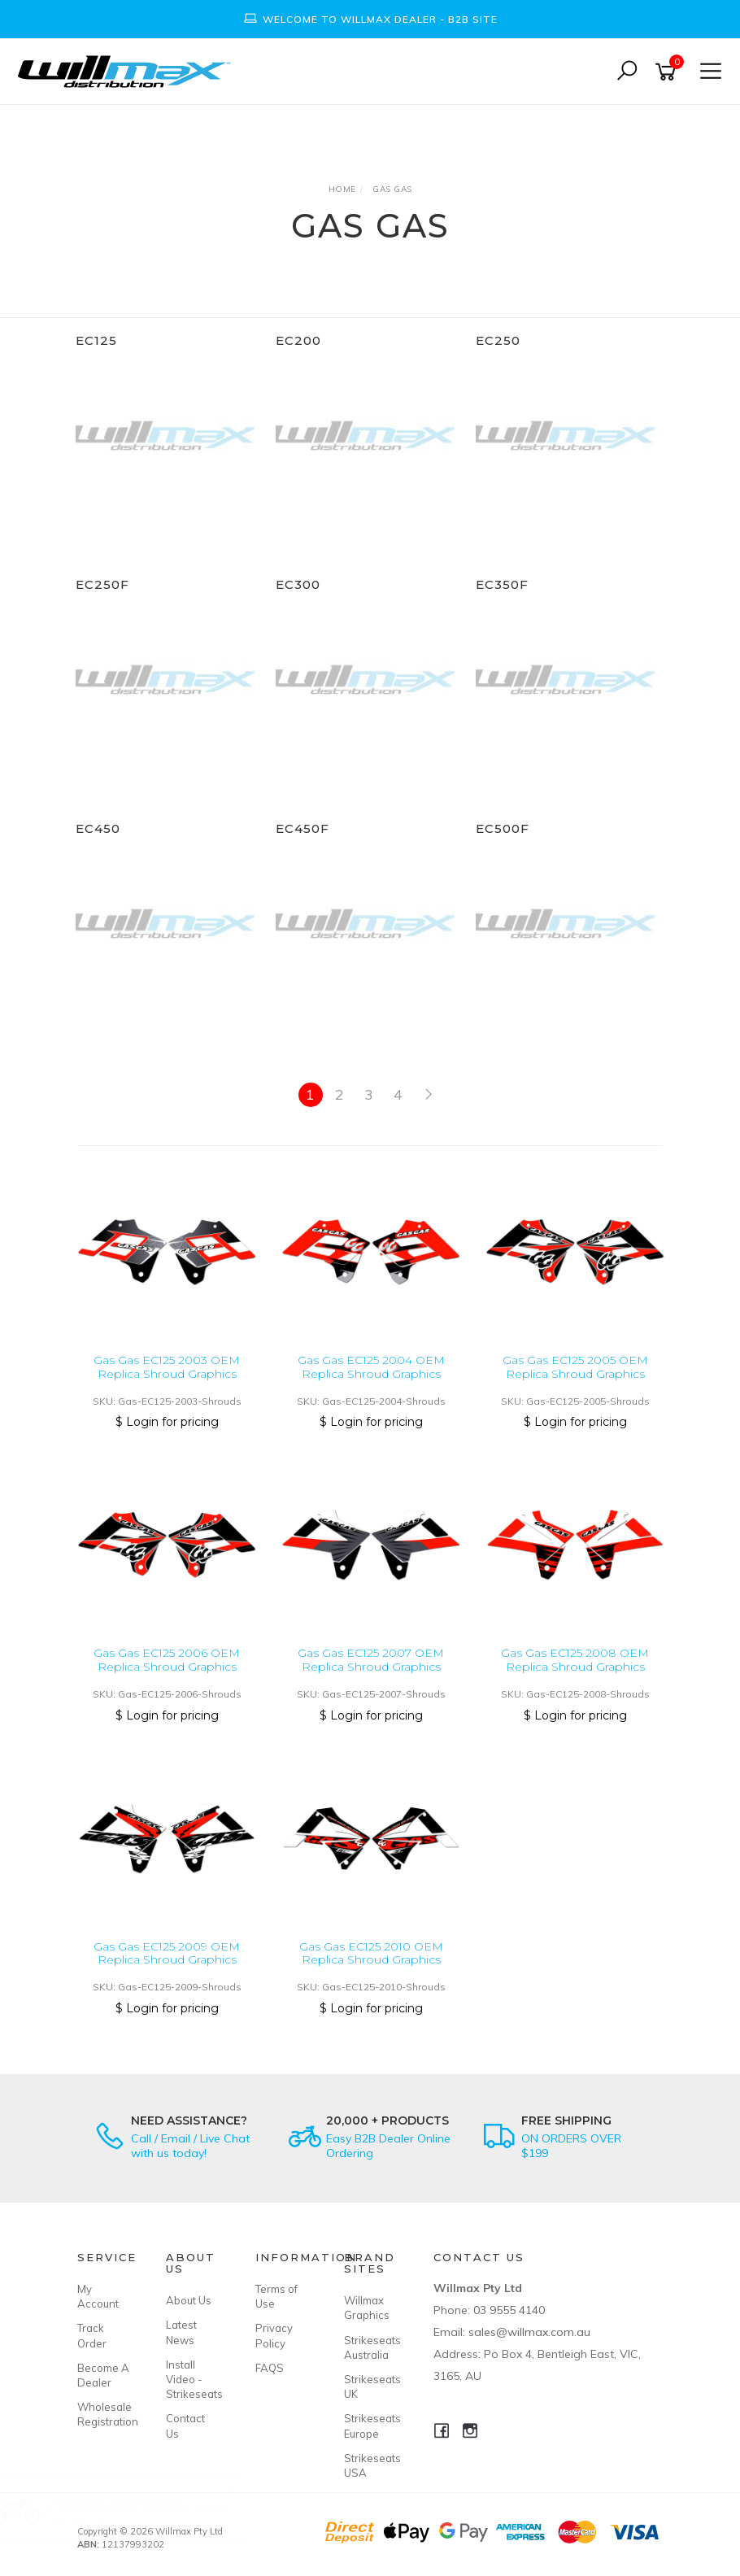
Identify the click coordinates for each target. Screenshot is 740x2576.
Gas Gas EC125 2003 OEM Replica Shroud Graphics (167, 1367)
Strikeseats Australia (370, 2347)
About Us (188, 2300)
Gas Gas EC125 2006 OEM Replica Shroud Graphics (167, 1659)
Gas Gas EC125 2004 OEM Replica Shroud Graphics (371, 1367)
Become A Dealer (103, 2375)
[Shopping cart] (668, 72)
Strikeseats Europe (370, 2425)
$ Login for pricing (167, 1421)
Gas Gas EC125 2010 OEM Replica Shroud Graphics (371, 1953)
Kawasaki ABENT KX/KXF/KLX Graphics (157, 2508)
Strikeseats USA (370, 2465)
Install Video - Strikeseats (192, 2379)
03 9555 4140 (509, 2310)
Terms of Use (276, 2296)
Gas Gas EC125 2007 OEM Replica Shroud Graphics (371, 1659)
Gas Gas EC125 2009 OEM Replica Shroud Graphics (167, 1953)
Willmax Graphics (367, 2307)
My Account (98, 2296)
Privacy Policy (274, 2335)
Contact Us (185, 2425)
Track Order (92, 2335)
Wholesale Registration (103, 2414)
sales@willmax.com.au (529, 2332)
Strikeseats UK (370, 2386)
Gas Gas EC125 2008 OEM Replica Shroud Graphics (575, 1659)
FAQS (269, 2367)
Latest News (181, 2332)
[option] (370, 19)
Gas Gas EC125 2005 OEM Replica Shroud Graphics (575, 1367)
